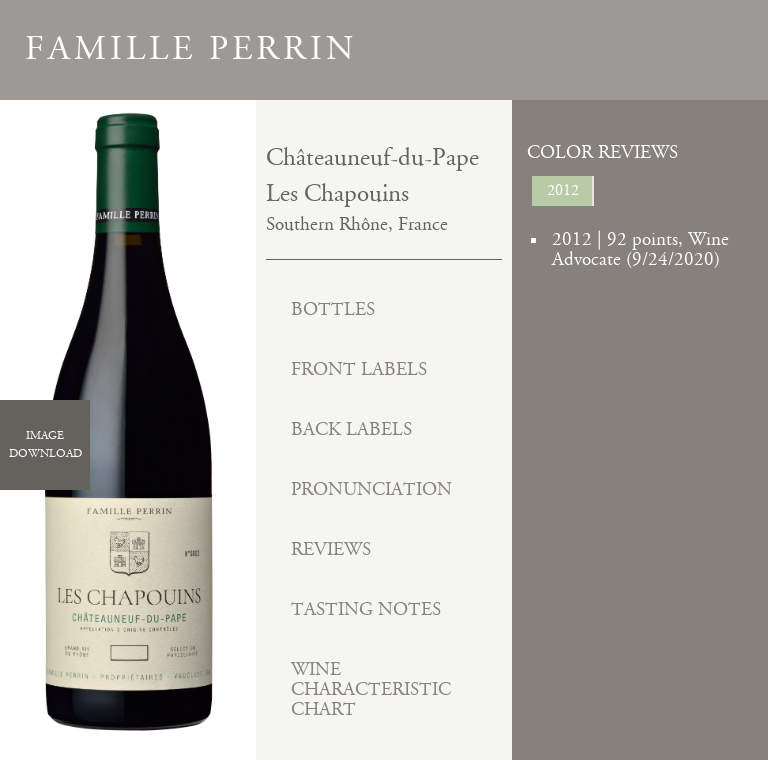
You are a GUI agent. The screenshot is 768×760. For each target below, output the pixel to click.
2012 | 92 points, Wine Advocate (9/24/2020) (640, 249)
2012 (563, 190)
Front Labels (359, 369)
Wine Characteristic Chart (371, 689)
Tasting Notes (366, 609)
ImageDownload (45, 444)
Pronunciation (371, 489)
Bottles (333, 309)
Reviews (331, 549)
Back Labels (351, 429)
